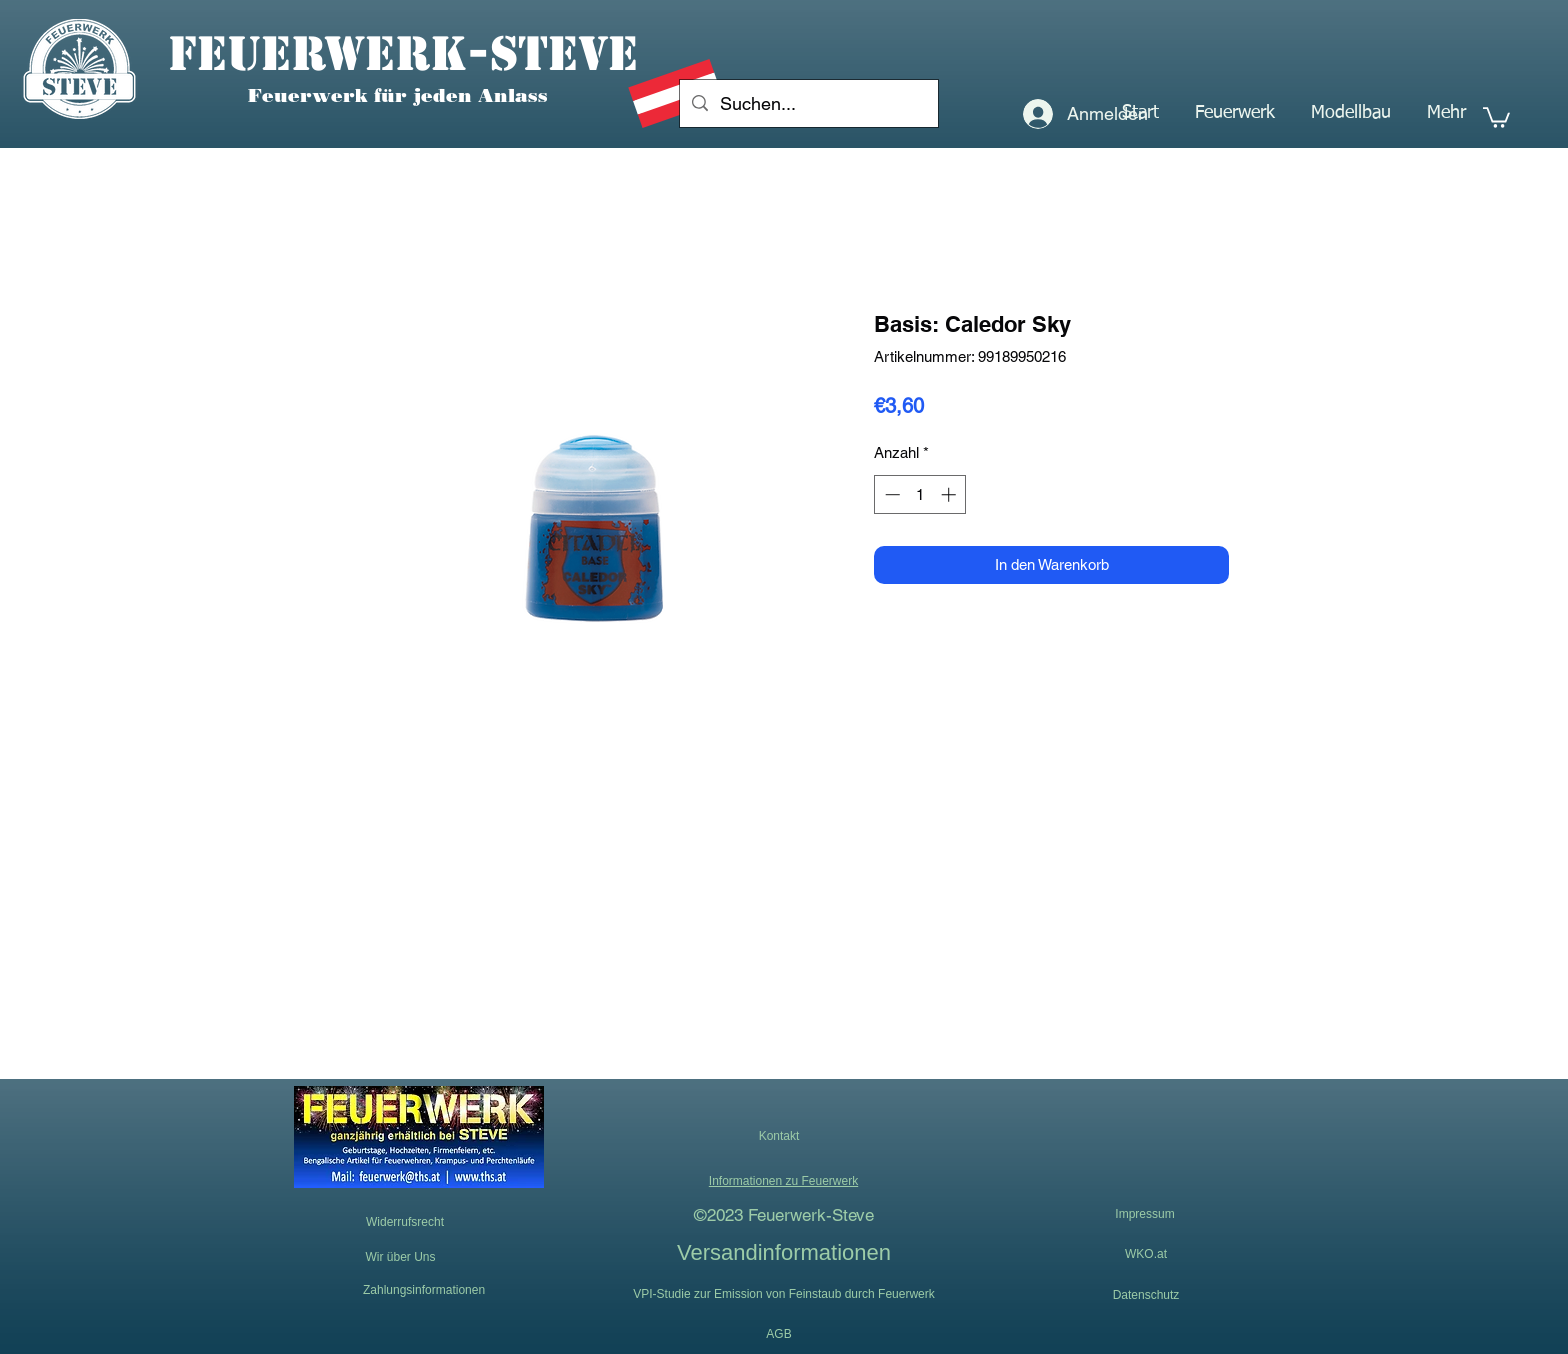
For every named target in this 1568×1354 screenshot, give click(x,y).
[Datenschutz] (1146, 1295)
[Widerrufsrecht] (405, 1222)
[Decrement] (890, 494)
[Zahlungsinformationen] (424, 1290)
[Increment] (950, 494)
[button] (1235, 113)
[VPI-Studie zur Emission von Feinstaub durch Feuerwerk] (784, 1294)
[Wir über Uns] (400, 1257)
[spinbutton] (920, 494)
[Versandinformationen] (784, 1252)
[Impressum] (1145, 1215)
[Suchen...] (808, 104)
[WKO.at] (1146, 1254)
